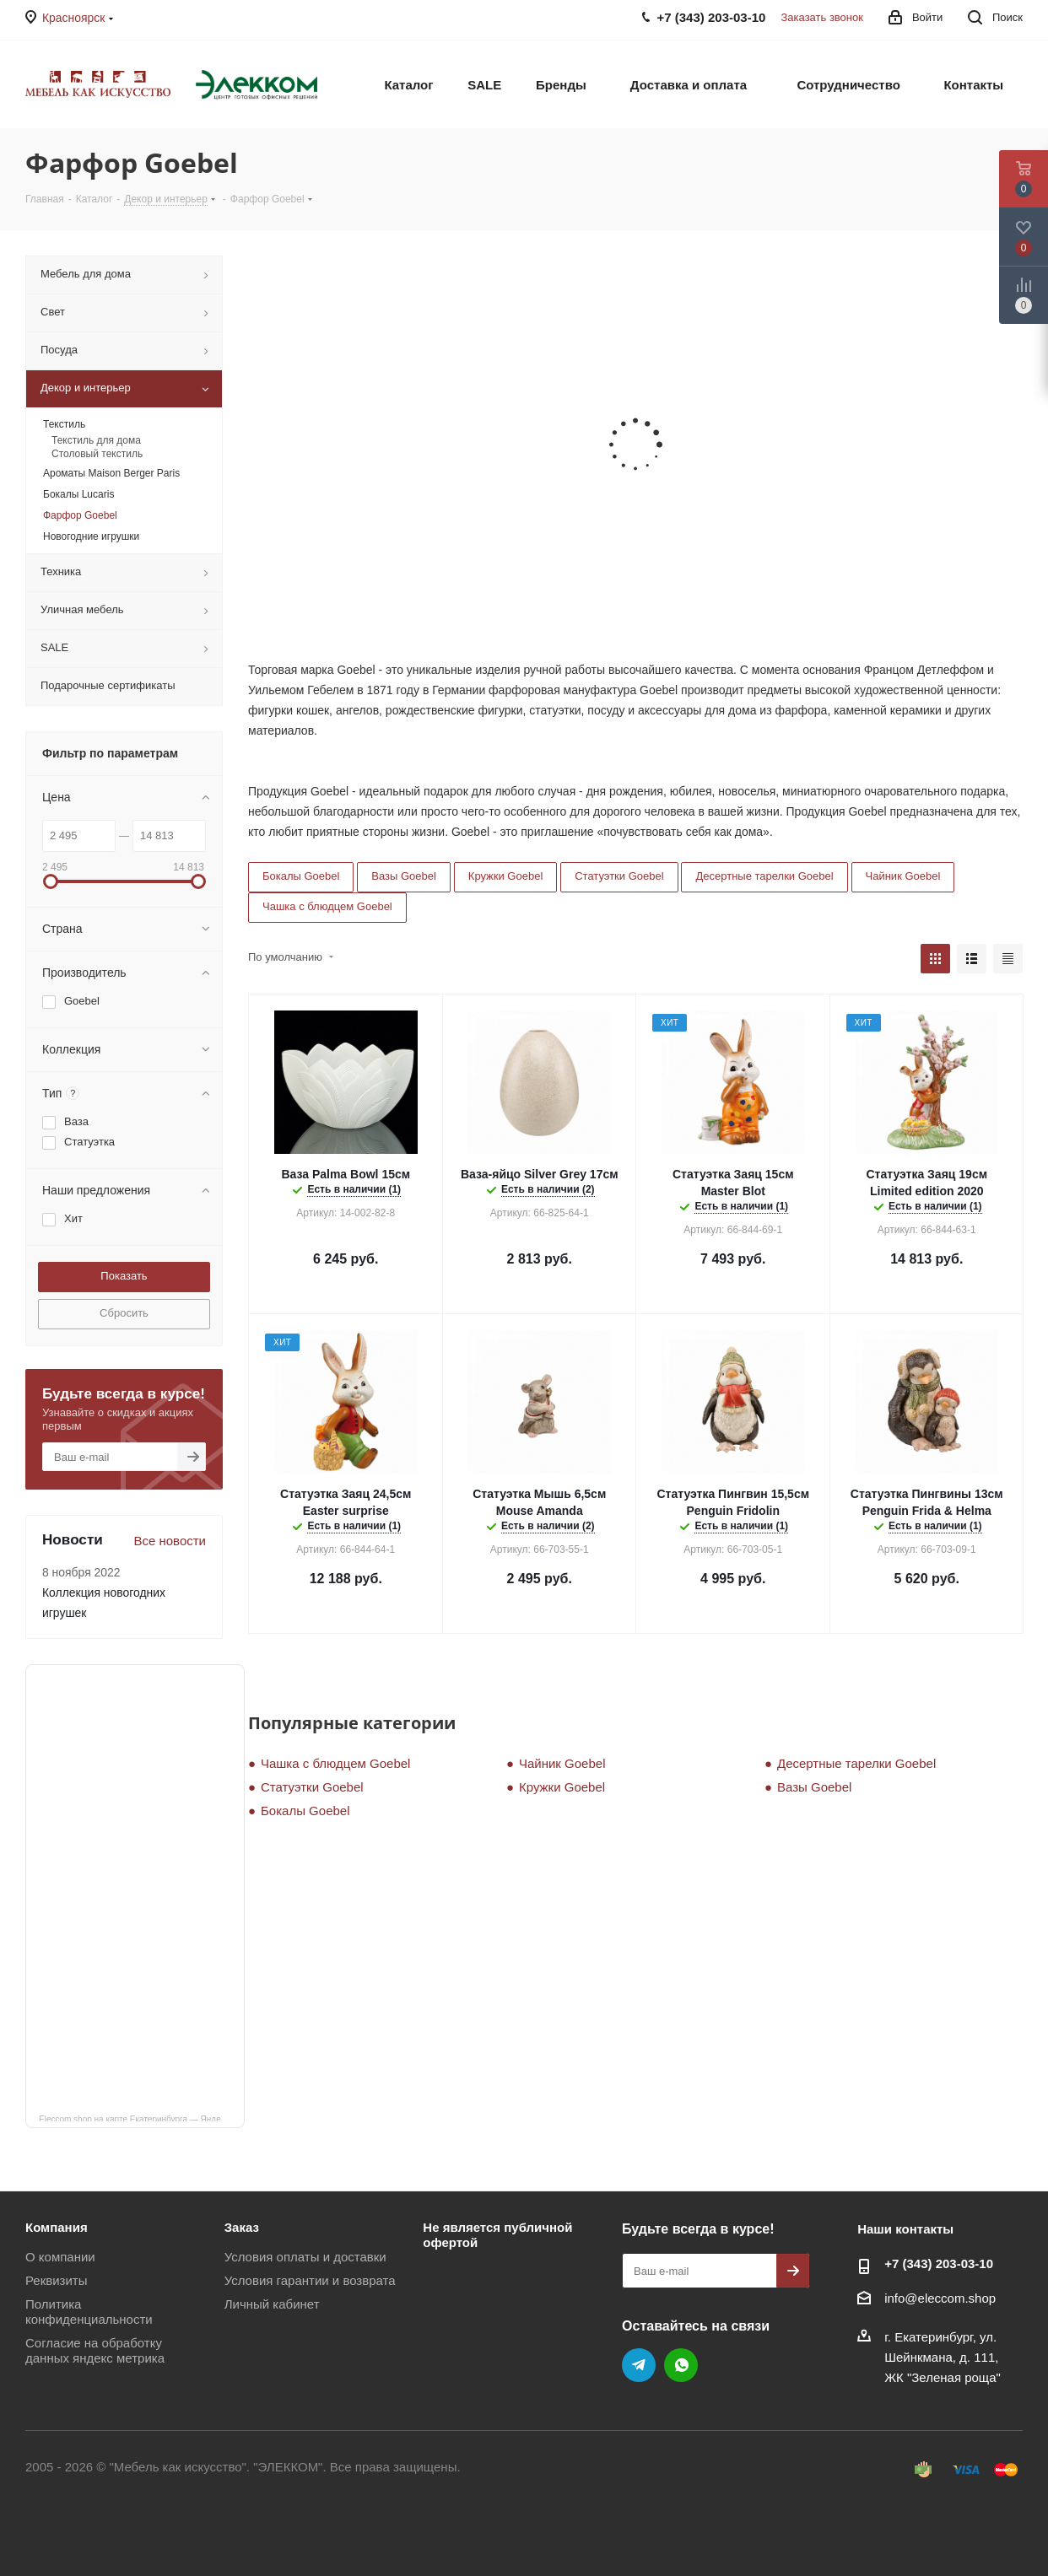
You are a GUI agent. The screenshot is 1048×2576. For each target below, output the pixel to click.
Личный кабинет (272, 2304)
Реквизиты (56, 2280)
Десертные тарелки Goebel (764, 876)
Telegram (639, 2365)
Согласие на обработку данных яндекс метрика (95, 2350)
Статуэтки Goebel (619, 876)
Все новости (169, 1540)
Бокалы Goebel (300, 876)
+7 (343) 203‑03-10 (938, 2263)
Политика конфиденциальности (89, 2311)
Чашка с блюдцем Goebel (327, 906)
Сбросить (124, 1313)
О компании (60, 2257)
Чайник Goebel (903, 876)
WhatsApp (681, 2365)
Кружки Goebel (505, 876)
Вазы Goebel (403, 876)
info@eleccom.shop (940, 2298)
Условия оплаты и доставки (305, 2257)
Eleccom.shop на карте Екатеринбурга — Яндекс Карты (142, 2118)
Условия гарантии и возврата (310, 2280)
